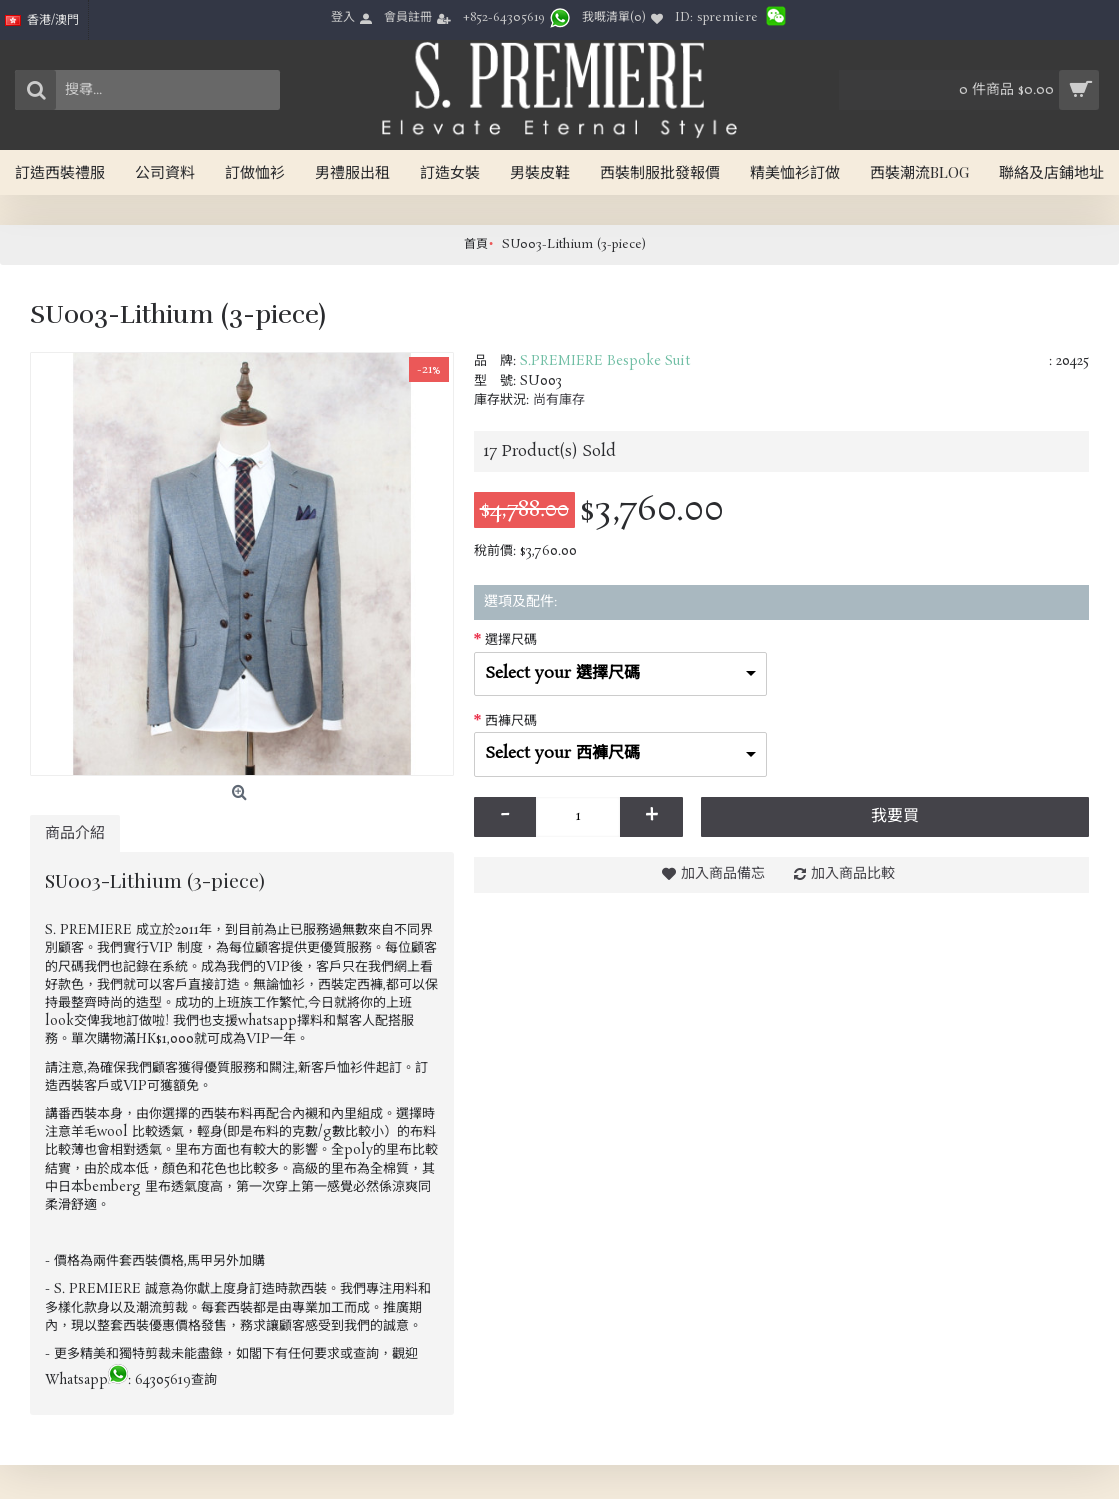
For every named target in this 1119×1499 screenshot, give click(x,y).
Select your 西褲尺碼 (562, 753)
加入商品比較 (853, 874)
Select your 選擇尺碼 (562, 673)
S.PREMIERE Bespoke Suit (605, 361)
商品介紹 (75, 833)
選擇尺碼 (511, 640)
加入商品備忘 (723, 874)
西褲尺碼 (511, 721)
